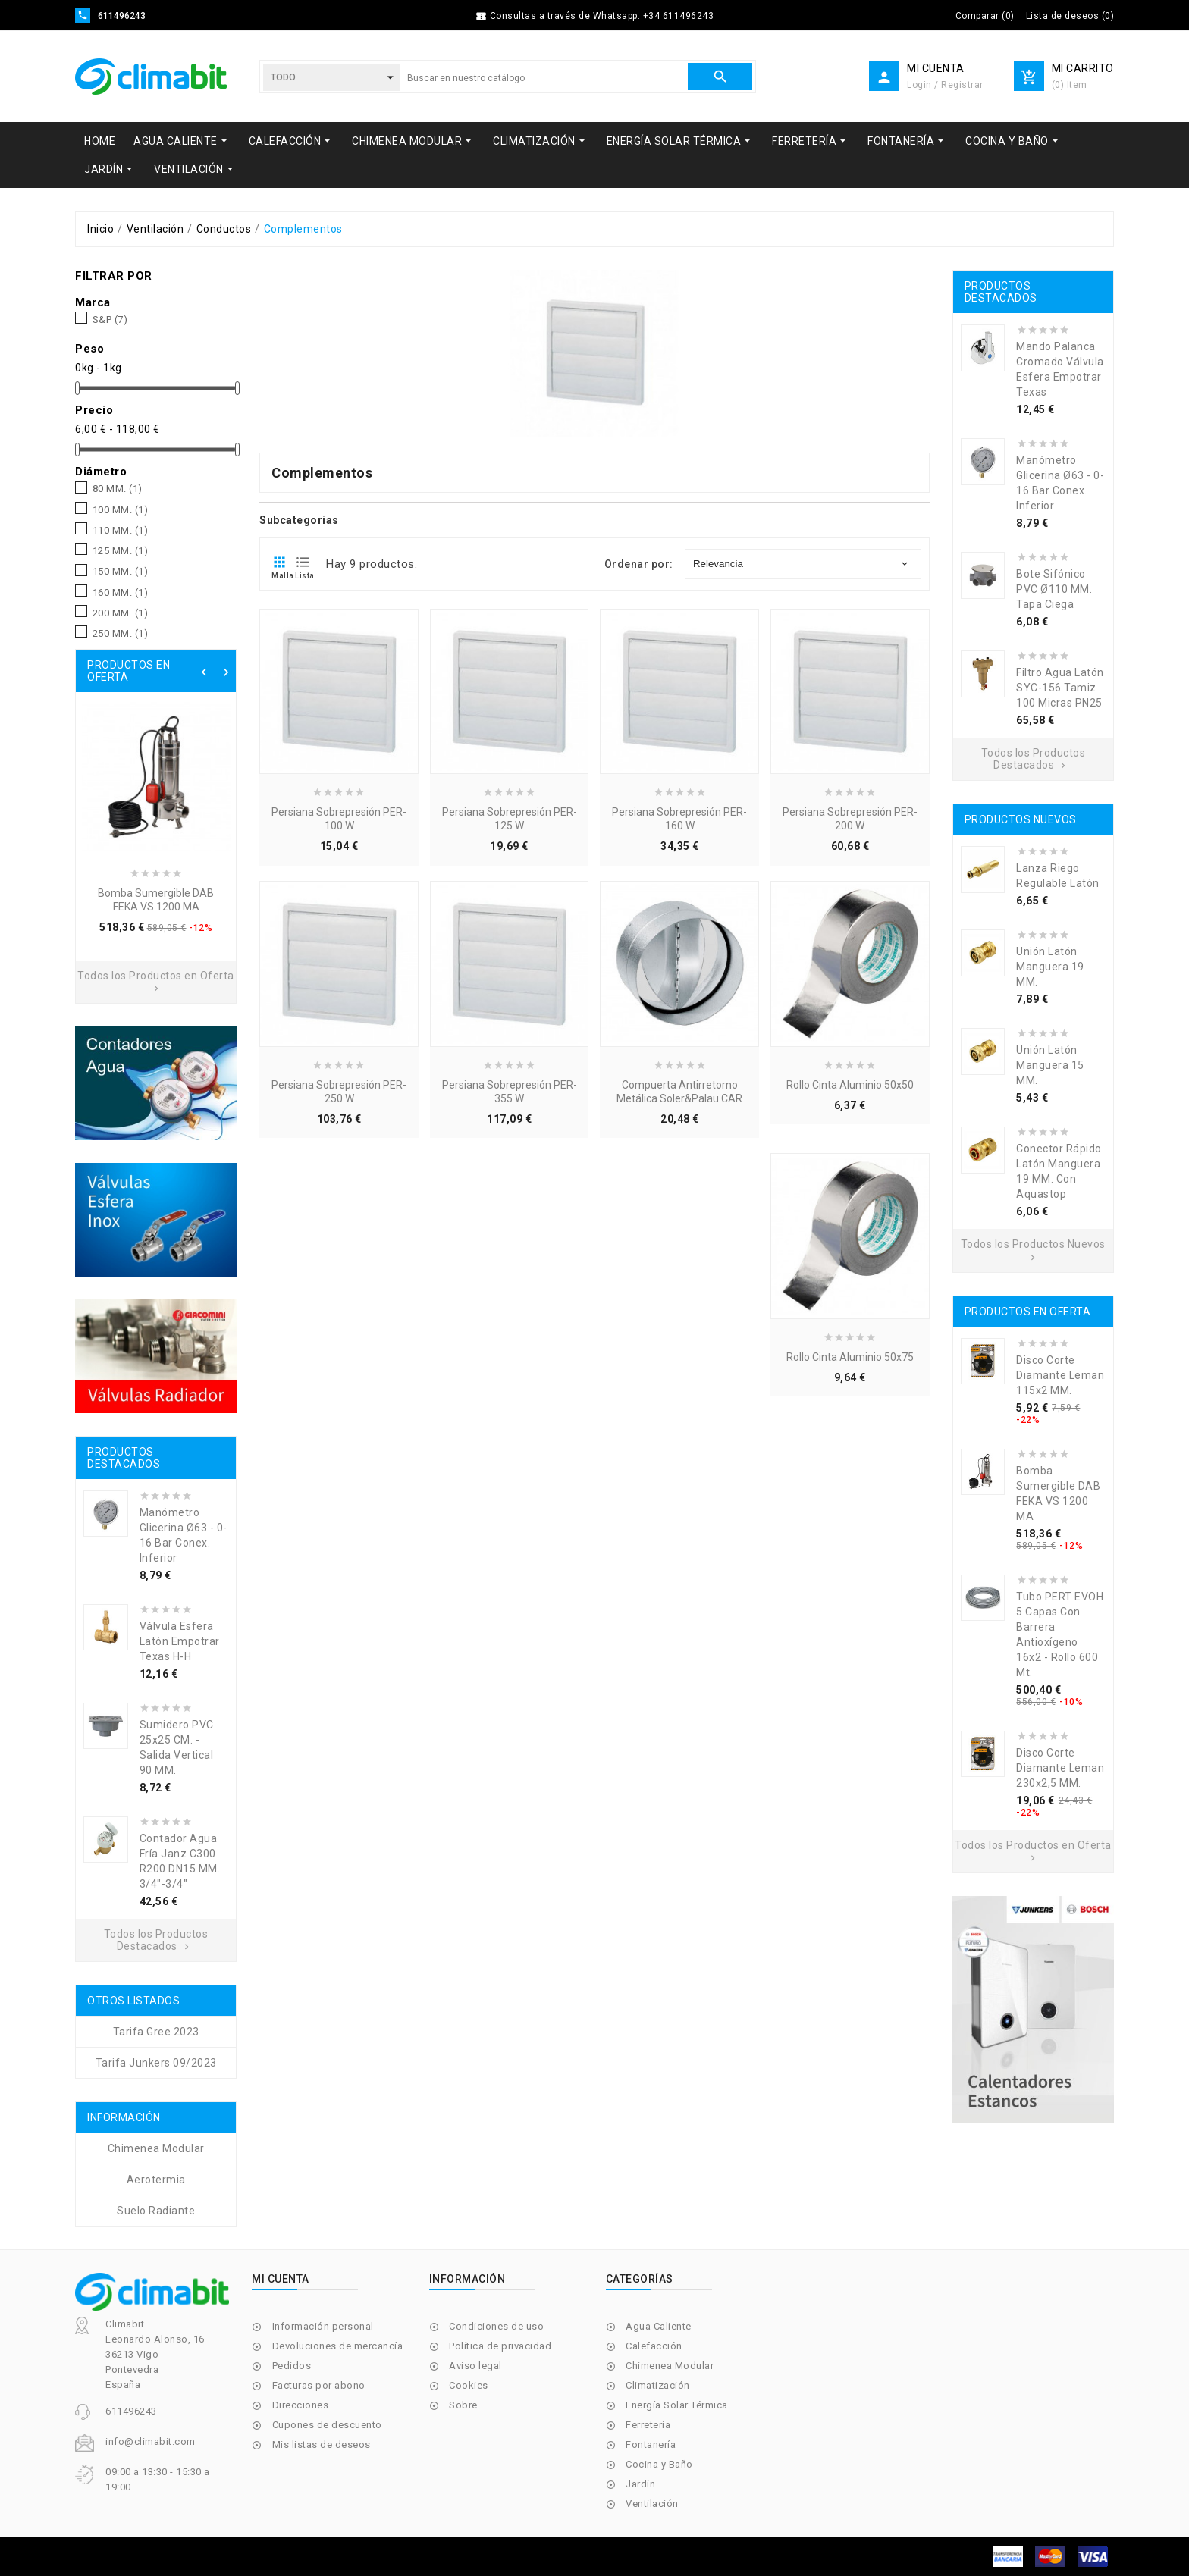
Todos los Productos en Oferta (155, 982)
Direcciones (300, 2405)
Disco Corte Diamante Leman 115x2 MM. (1060, 1375)
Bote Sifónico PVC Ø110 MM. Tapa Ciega (1054, 589)
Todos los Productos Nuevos (1033, 1250)
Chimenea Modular (670, 2365)
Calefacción (654, 2346)
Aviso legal (475, 2365)
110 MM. (121, 530)
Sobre (463, 2405)
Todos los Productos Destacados (156, 1940)
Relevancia (801, 563)
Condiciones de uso (496, 2326)
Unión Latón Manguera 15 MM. (1050, 1065)
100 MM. (121, 510)
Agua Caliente (659, 2326)
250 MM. (121, 633)
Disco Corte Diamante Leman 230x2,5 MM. (1060, 1768)
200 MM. (121, 613)
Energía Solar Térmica (677, 2405)
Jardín (640, 2484)
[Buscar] (544, 78)
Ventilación (652, 2503)
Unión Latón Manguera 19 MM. (1050, 966)
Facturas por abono (318, 2385)
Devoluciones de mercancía (337, 2346)
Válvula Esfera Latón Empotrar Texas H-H (180, 1641)
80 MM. (118, 489)
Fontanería (651, 2444)
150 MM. (121, 571)
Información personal (323, 2326)
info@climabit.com (150, 2441)
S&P (110, 320)
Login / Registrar (945, 85)
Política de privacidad (500, 2346)
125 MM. (121, 551)
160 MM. (121, 593)
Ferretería (648, 2424)
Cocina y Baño (659, 2464)
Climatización (658, 2385)
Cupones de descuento (327, 2424)
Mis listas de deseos (321, 2444)
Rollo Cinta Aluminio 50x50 (850, 1085)
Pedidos (292, 2365)
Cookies (468, 2385)
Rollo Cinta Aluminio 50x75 (850, 1357)
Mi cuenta (280, 2279)
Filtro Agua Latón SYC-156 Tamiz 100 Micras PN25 (1060, 687)
